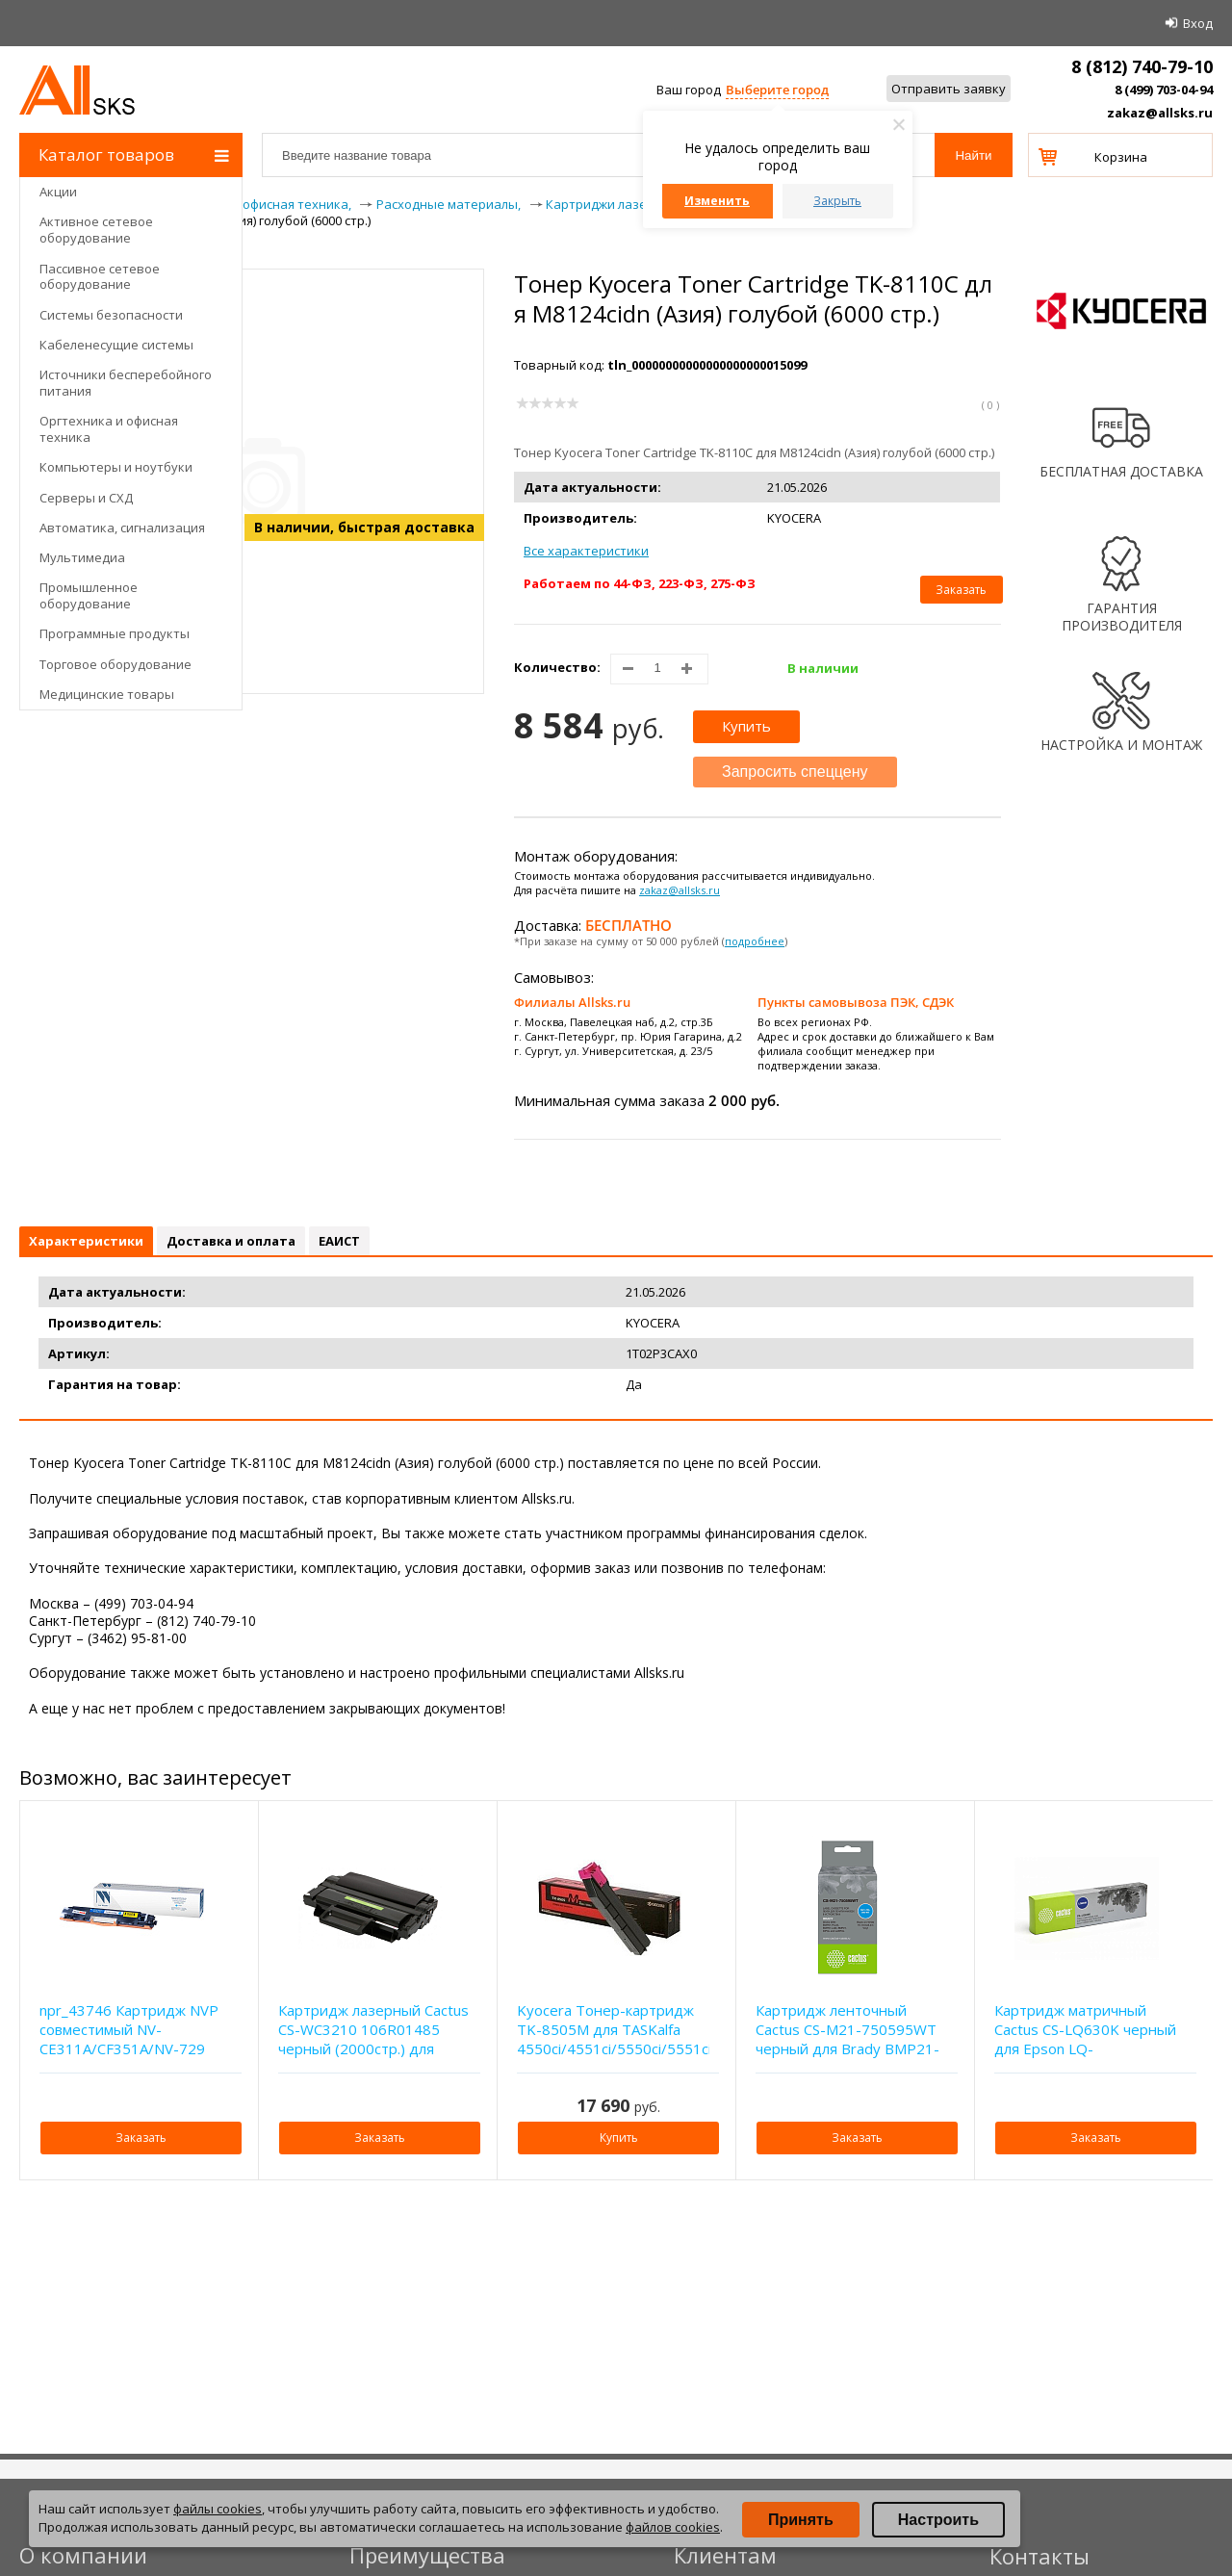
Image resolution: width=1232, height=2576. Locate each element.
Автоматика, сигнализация (122, 527)
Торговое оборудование (115, 664)
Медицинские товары (106, 694)
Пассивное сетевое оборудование (99, 277)
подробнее (754, 941)
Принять (801, 2520)
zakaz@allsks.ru (1160, 112)
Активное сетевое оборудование (96, 229)
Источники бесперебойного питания (125, 382)
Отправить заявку (948, 88)
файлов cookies (673, 2527)
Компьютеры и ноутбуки (115, 467)
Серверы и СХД (86, 497)
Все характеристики (586, 550)
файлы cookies (217, 2508)
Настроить (938, 2520)
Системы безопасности (111, 314)
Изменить (717, 201)
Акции (58, 191)
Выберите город (777, 89)
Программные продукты (114, 633)
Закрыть (837, 201)
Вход (1198, 23)
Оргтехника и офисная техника (108, 429)
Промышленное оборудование (88, 595)
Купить (746, 725)
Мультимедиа (82, 557)
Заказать (961, 589)
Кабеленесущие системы (116, 344)
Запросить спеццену (795, 771)
